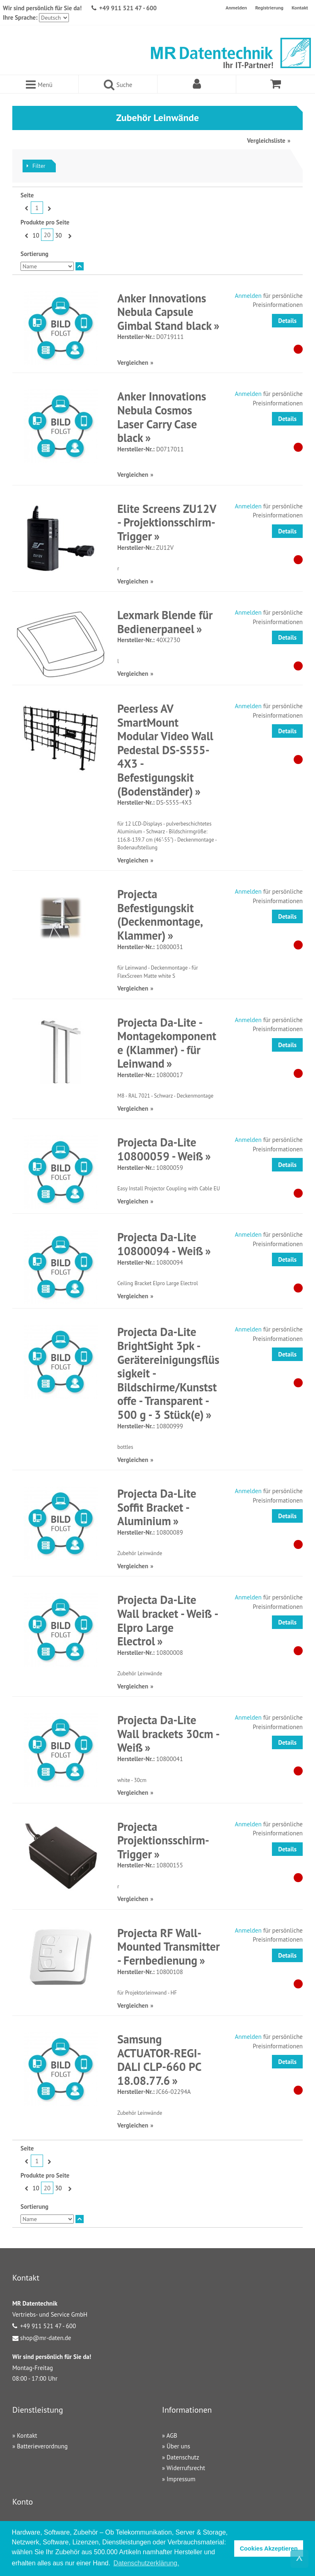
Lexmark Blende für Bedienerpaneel (165, 621)
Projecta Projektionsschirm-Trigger (163, 1840)
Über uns (178, 2446)
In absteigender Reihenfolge (79, 266)
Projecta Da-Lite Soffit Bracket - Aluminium (156, 1507)
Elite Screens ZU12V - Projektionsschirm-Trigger (166, 522)
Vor (48, 208)
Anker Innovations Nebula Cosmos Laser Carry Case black (161, 417)
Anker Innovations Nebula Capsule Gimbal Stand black (164, 312)
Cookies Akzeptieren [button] (269, 2548)
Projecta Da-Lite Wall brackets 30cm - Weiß (168, 1733)
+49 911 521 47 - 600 (128, 8)
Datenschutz (183, 2457)
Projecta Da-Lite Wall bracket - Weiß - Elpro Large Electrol (167, 1620)
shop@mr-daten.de (45, 2338)
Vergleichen (132, 362)
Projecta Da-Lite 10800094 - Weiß (160, 1243)
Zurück (26, 208)
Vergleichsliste (266, 140)
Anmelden (236, 8)
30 (58, 235)
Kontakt (300, 8)
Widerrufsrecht (186, 2468)
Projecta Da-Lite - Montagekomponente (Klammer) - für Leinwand (166, 1043)
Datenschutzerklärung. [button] (146, 2563)
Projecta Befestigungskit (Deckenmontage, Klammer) (159, 914)
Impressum (181, 2479)
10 (35, 235)
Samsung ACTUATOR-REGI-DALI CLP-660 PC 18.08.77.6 (159, 2060)
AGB (172, 2435)
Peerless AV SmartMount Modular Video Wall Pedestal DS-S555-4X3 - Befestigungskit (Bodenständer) (165, 750)
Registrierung (269, 8)
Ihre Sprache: (20, 17)
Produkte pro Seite (45, 222)
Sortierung (34, 254)
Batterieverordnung (42, 2446)
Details (287, 321)
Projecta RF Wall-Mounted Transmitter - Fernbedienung (168, 1946)
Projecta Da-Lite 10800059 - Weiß (160, 1149)
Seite (27, 195)
